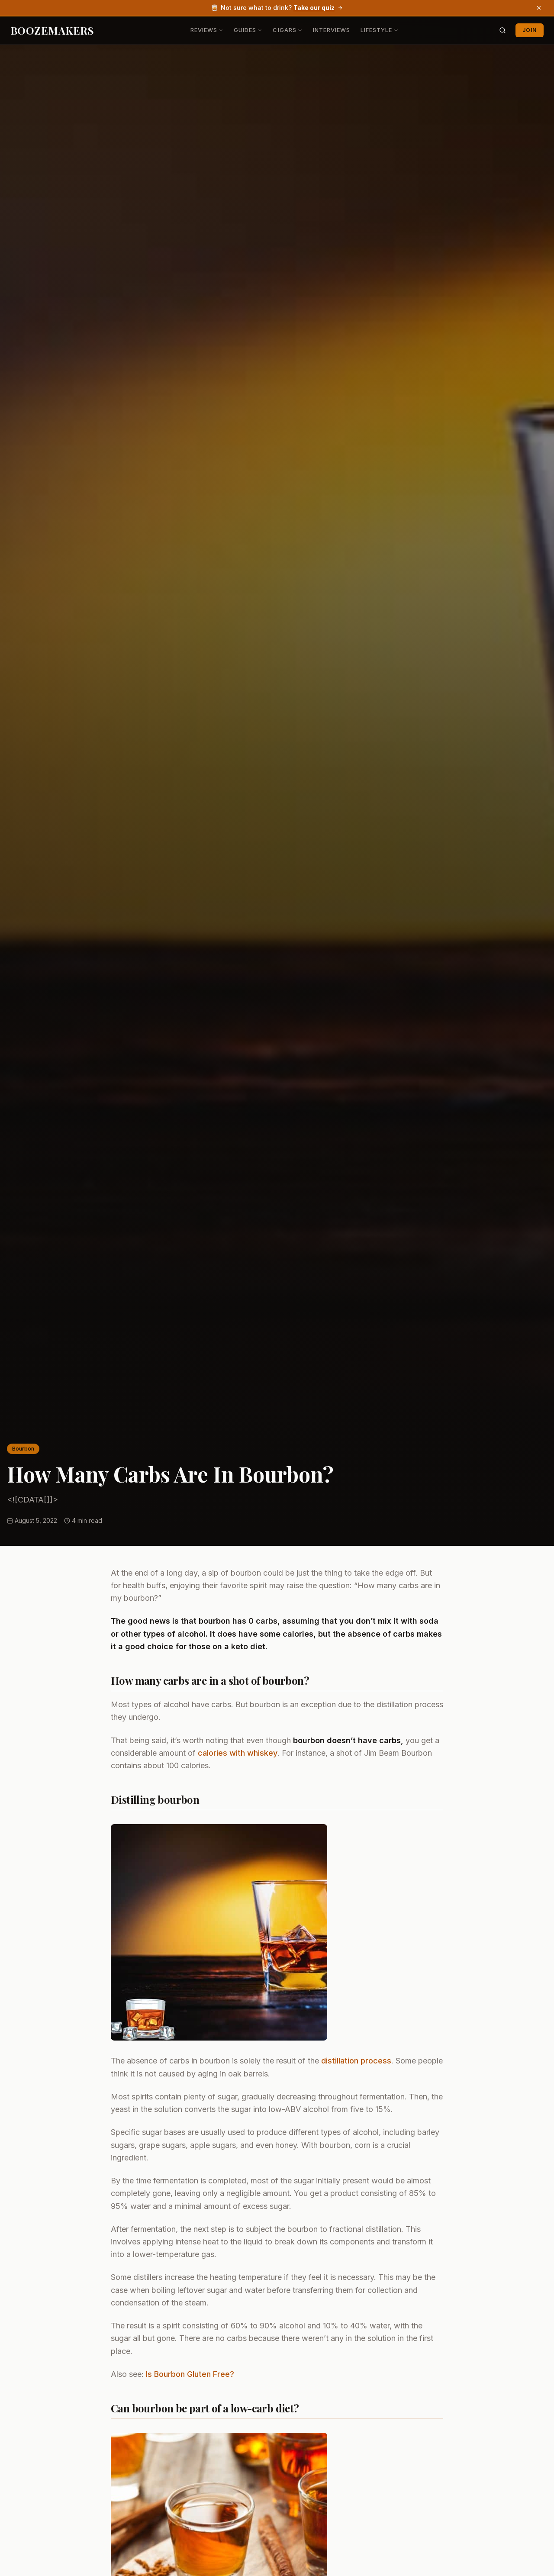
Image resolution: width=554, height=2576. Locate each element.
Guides (248, 29)
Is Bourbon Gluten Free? (190, 2374)
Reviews (206, 29)
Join (529, 30)
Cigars (287, 29)
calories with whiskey (237, 1752)
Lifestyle (379, 29)
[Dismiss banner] (539, 8)
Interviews (331, 29)
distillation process (356, 2060)
